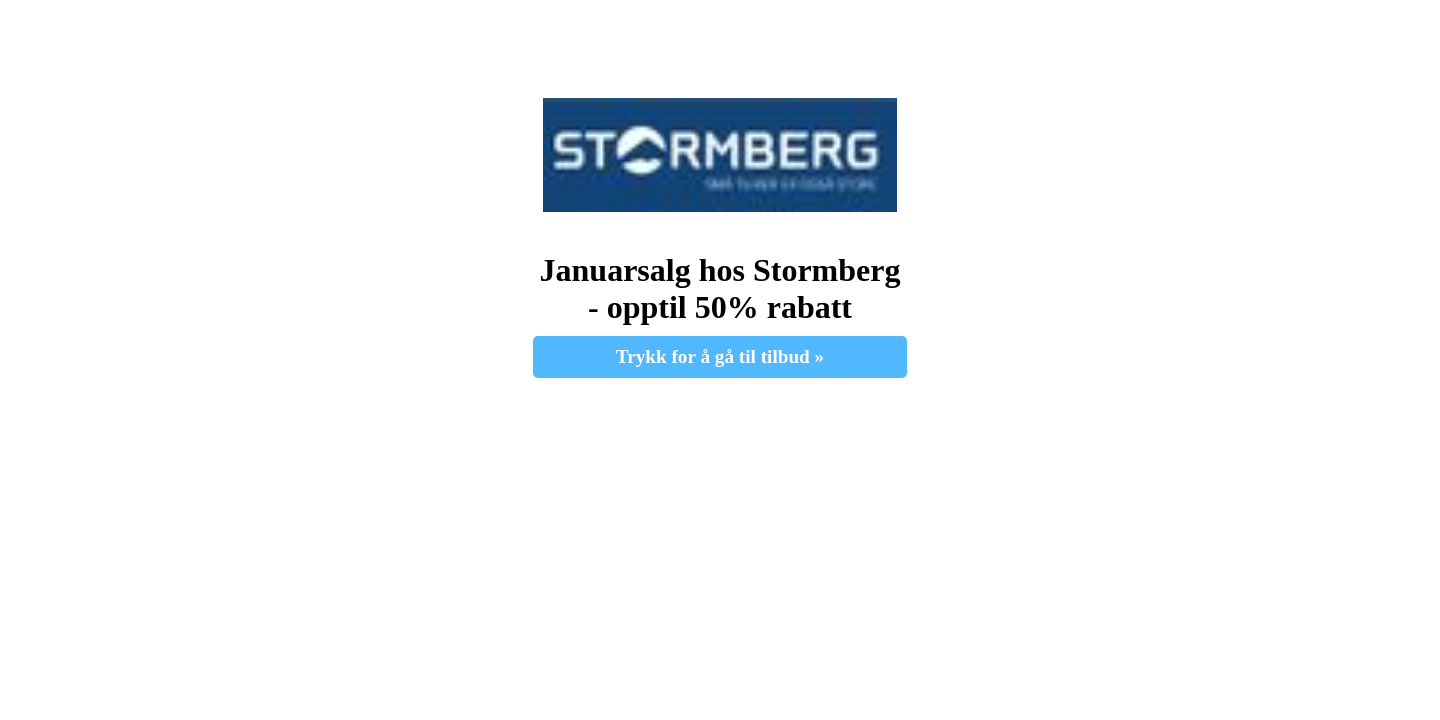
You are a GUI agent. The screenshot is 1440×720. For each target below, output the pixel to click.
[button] (720, 154)
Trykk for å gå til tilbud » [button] (720, 356)
